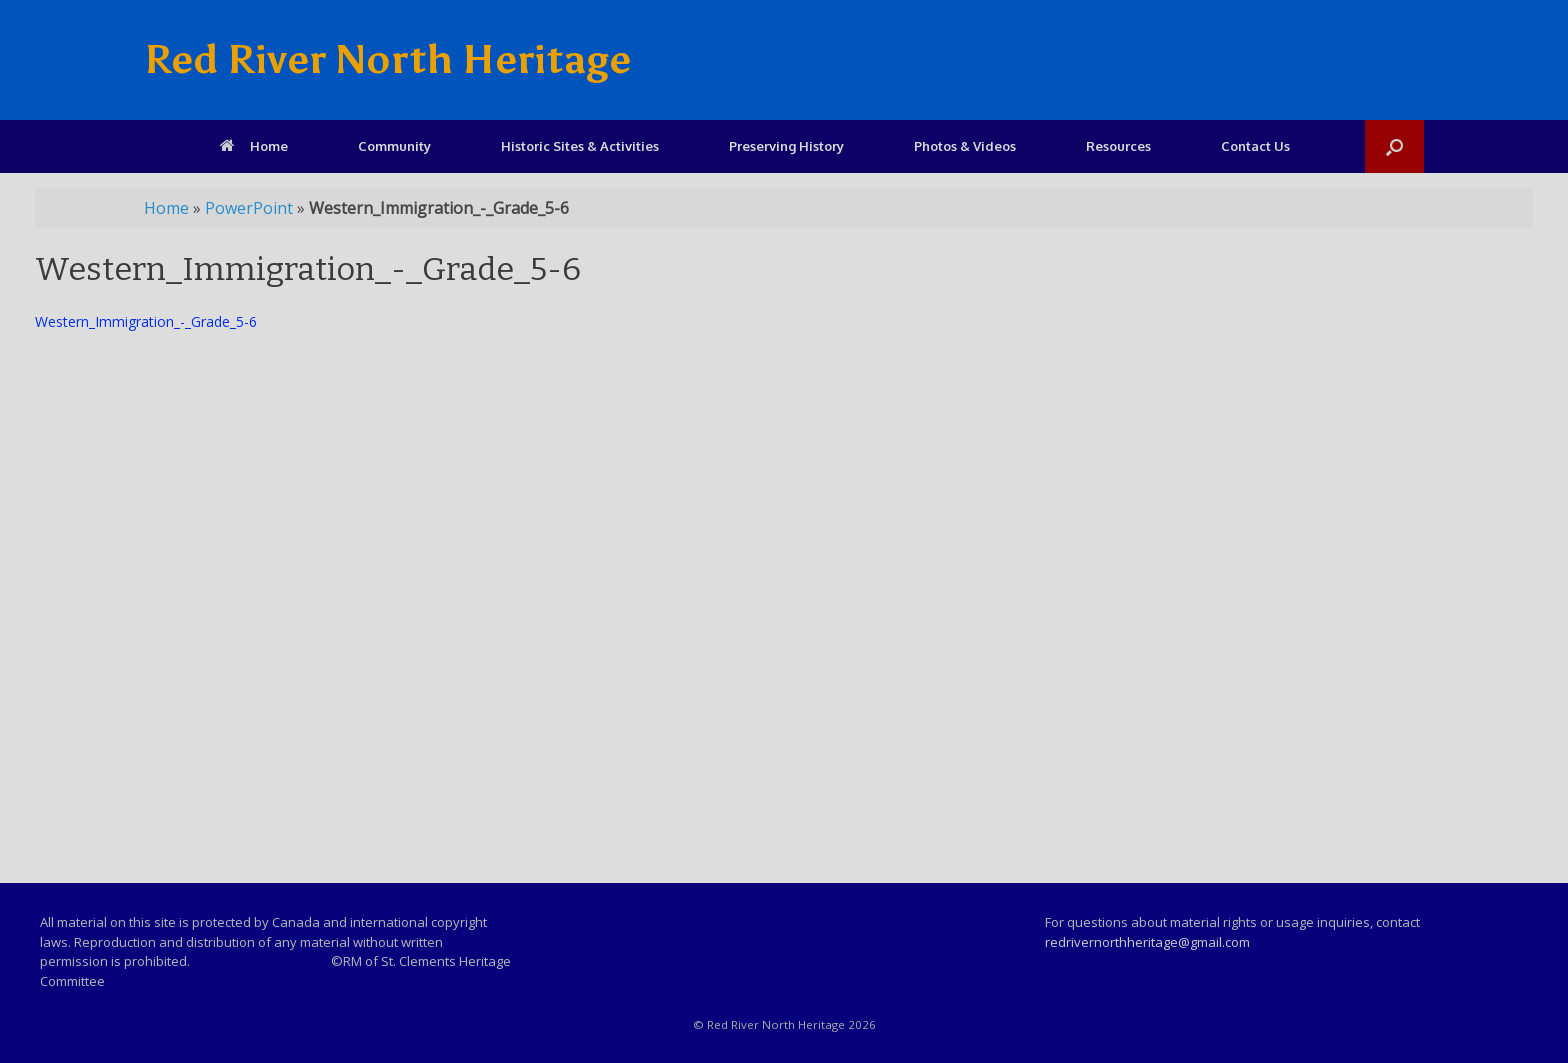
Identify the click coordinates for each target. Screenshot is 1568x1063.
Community (394, 146)
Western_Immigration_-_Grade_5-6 (146, 321)
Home (254, 146)
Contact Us (1255, 146)
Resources (1118, 146)
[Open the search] (1394, 146)
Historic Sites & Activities (580, 146)
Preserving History (786, 146)
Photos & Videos (965, 146)
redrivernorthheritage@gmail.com (1147, 942)
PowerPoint (249, 208)
